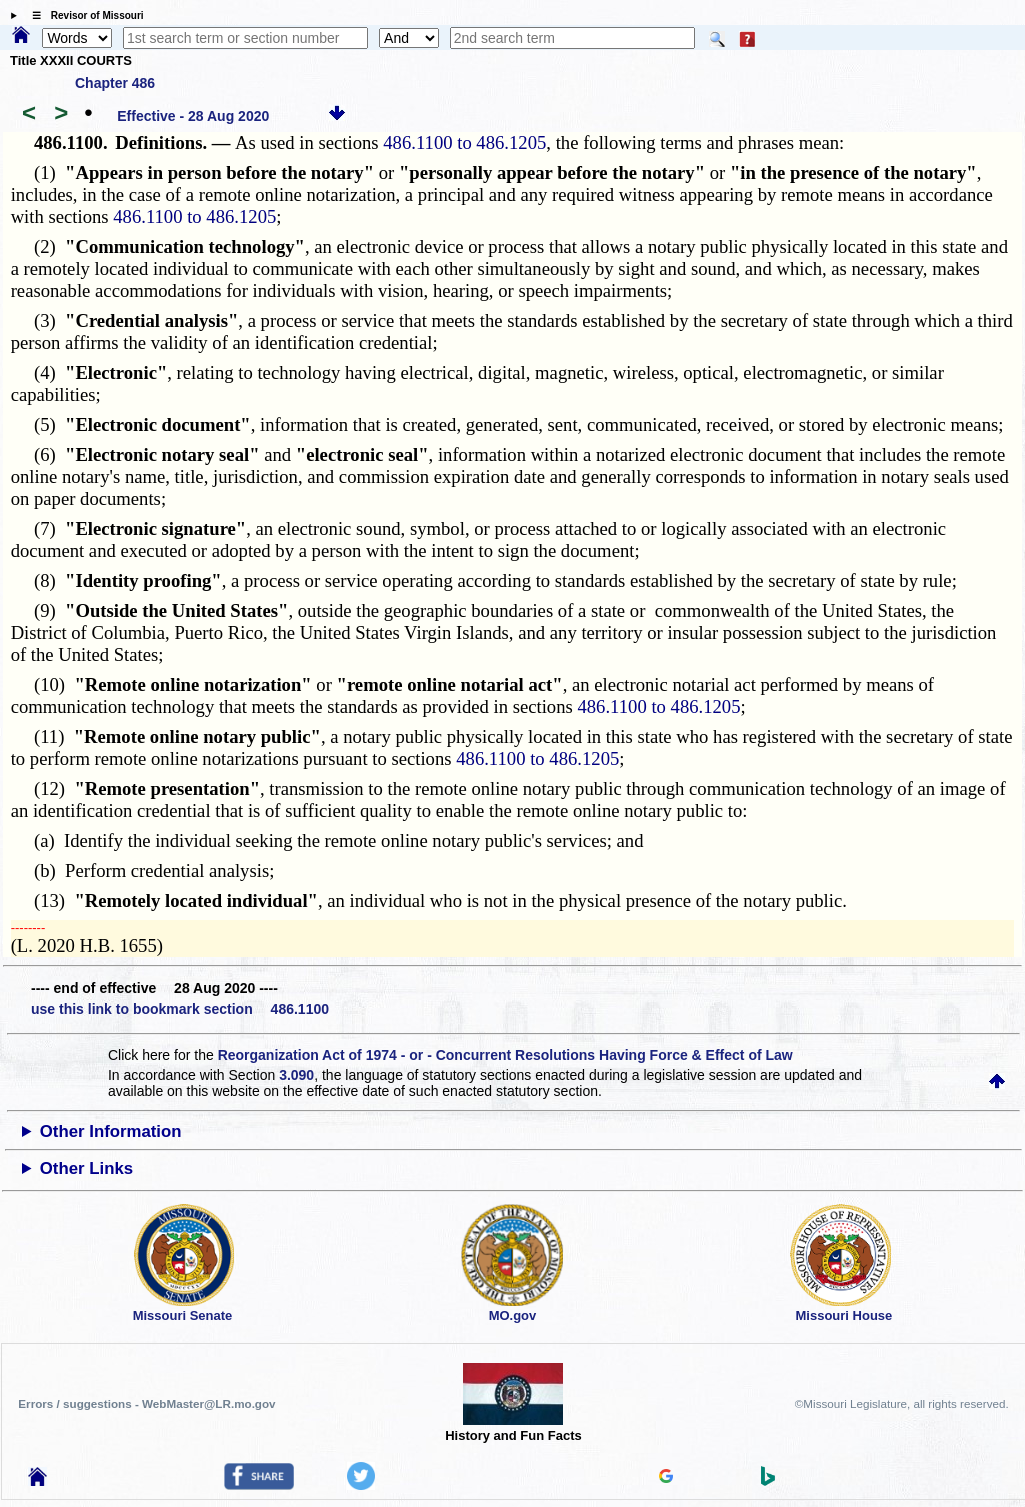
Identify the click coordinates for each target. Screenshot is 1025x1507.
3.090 (296, 1075)
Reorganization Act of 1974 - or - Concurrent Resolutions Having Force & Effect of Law (505, 1055)
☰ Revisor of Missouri (83, 15)
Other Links (86, 1168)
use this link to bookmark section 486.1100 (180, 1009)
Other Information (111, 1131)
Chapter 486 (115, 83)
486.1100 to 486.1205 (464, 142)
